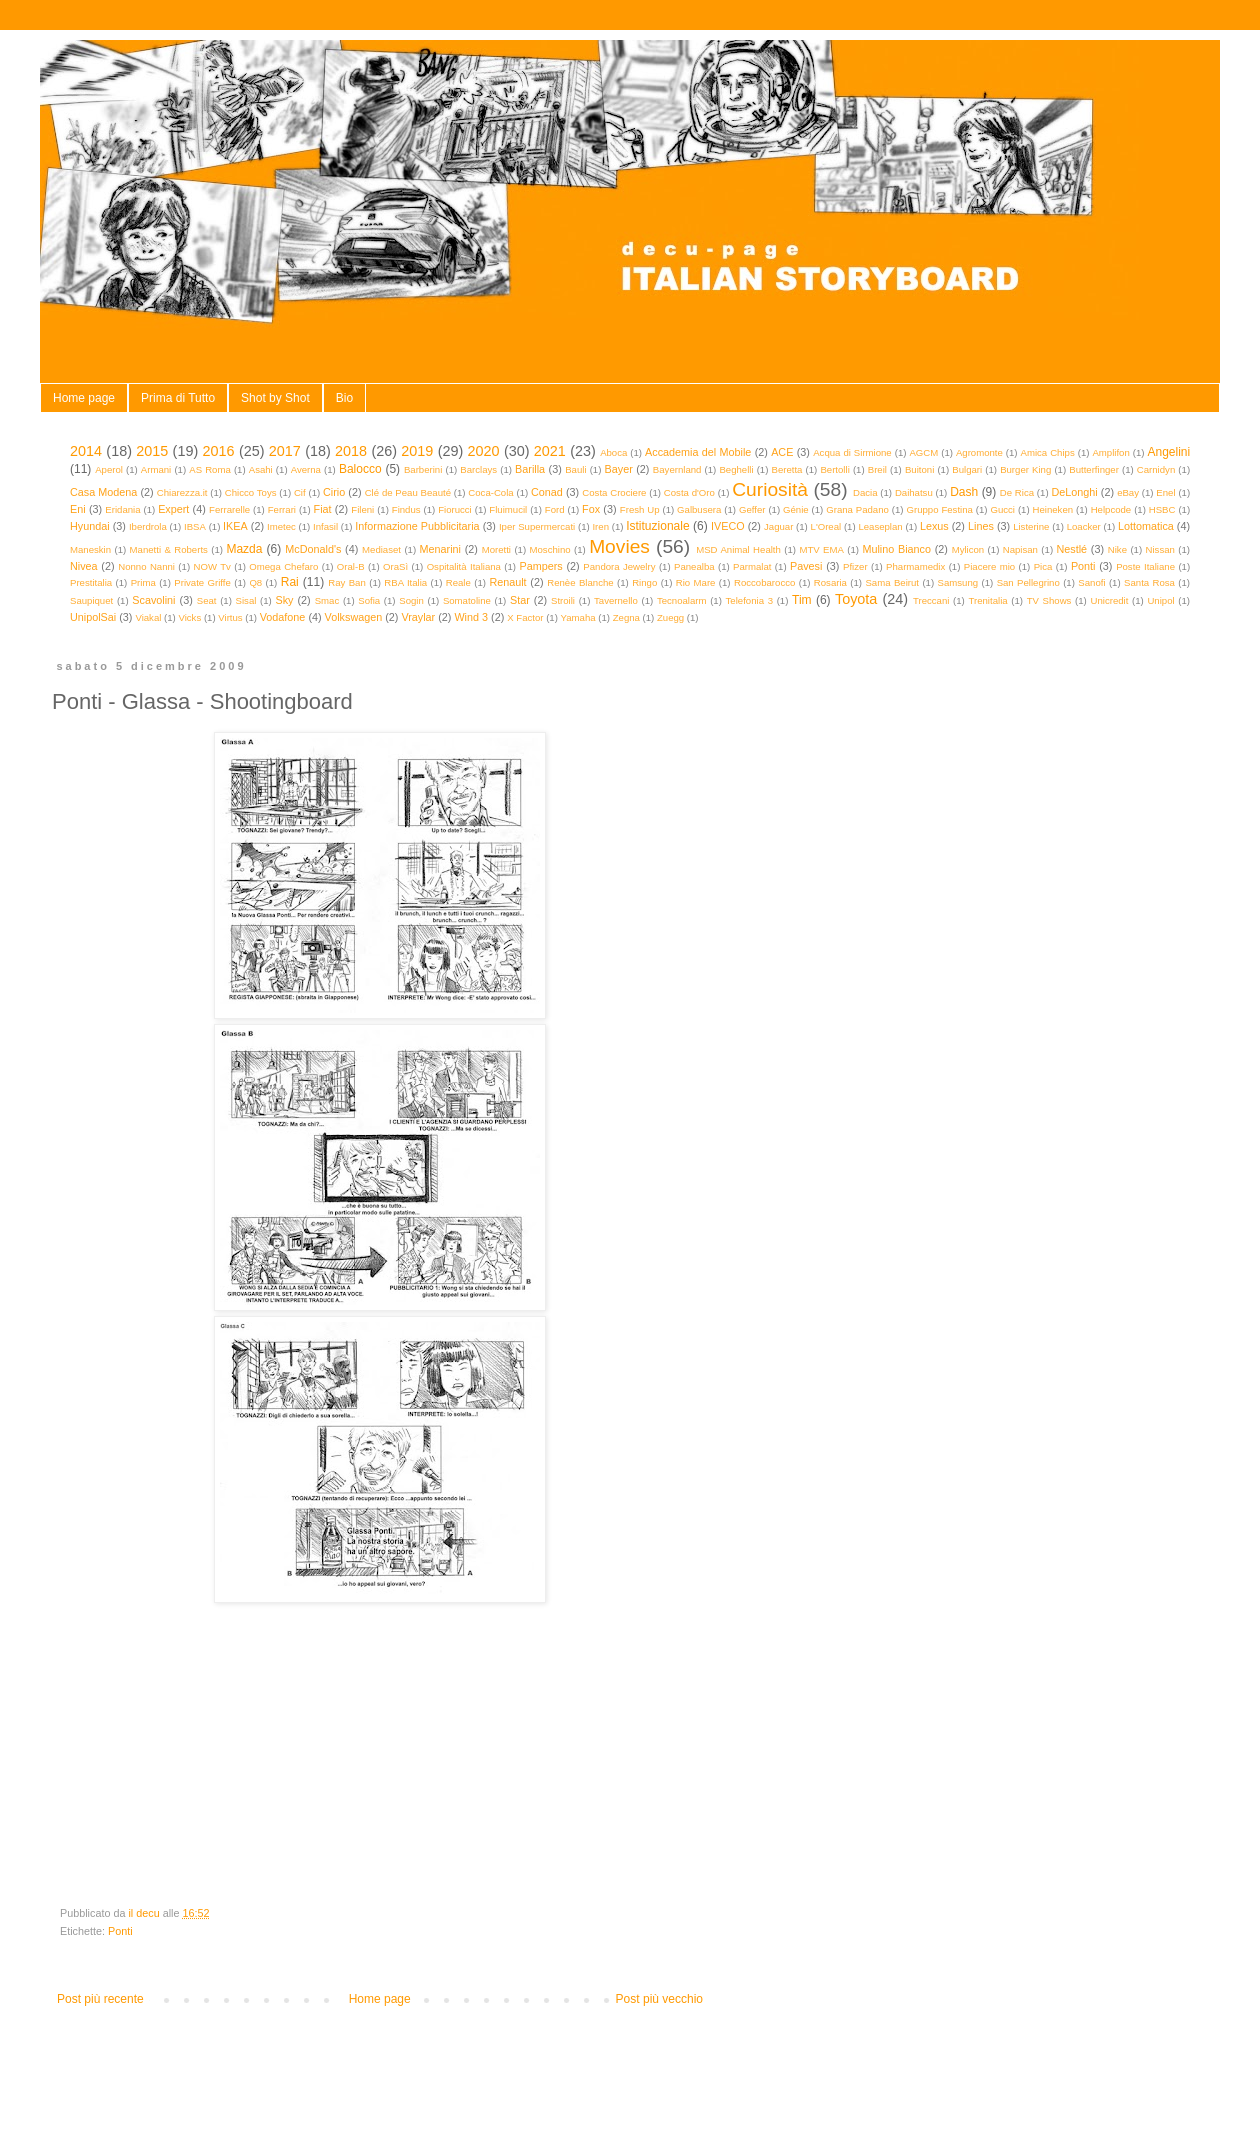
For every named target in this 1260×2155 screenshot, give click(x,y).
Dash (964, 492)
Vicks (189, 617)
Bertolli (834, 469)
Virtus (230, 617)
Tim (802, 600)
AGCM (923, 452)
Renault (507, 582)
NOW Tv (211, 566)
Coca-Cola (490, 492)
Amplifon (1110, 452)
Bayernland (677, 469)
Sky (284, 600)
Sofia (369, 600)
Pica (1043, 566)
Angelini (1168, 452)
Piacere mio (989, 566)
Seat (207, 600)
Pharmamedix (915, 566)
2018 (351, 451)
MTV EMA (821, 549)
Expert (173, 509)
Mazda (244, 549)
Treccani (931, 600)
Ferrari (282, 509)
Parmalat (752, 566)
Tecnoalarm (682, 600)
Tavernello (616, 600)
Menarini (440, 549)
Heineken (1053, 509)
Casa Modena (103, 492)
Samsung (958, 582)
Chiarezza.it (182, 492)
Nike (1117, 549)
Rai (290, 582)
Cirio (334, 492)
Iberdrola (148, 526)
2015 (152, 451)
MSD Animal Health (738, 549)
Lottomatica (1146, 526)
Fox (591, 509)
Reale (458, 582)
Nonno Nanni (146, 566)
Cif (300, 492)
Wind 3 (471, 617)
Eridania (122, 509)
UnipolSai (93, 617)
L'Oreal (826, 526)
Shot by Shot (275, 398)
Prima (143, 582)
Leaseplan (880, 526)
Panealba (694, 566)
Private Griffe (202, 582)
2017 (285, 451)
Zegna (626, 617)
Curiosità (770, 489)
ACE (782, 452)
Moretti (496, 549)
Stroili (563, 600)
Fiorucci (455, 509)
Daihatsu (914, 492)
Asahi (261, 469)
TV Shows (1049, 600)
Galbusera (699, 509)
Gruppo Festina (939, 509)
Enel (1165, 492)
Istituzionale (657, 526)
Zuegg (670, 617)
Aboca (613, 452)
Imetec (281, 526)
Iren (600, 526)
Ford (555, 509)
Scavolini (153, 600)
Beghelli (736, 469)
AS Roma (210, 469)
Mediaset (381, 549)
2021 (550, 451)
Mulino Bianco (896, 549)
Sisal (246, 600)
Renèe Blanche (580, 582)
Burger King (1025, 469)
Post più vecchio (659, 1999)
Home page (84, 398)
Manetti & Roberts (169, 549)
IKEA (235, 526)
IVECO (728, 526)
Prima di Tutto (178, 398)
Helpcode (1111, 509)
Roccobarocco (764, 582)
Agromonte (979, 452)
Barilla (530, 469)
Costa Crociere (614, 492)
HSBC (1162, 509)
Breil (877, 469)
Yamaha (578, 617)
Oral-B (351, 566)
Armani (156, 469)
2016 (219, 451)
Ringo (644, 582)
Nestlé (1072, 549)
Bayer (619, 469)
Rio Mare (696, 582)
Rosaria (830, 582)
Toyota (856, 599)
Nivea (84, 566)
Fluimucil (508, 509)
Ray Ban (347, 582)
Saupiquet (91, 600)
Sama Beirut (892, 582)
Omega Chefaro (283, 566)
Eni (78, 509)
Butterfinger (1094, 469)
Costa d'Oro (689, 492)
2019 (417, 451)
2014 (86, 451)
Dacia (865, 492)
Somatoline (467, 600)
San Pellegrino (1028, 582)
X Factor (525, 617)
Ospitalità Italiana (464, 566)
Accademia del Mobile (698, 452)
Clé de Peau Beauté (408, 492)
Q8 (255, 582)
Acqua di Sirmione (852, 452)
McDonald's (313, 549)
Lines (981, 526)
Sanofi (1091, 582)
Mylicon (968, 549)
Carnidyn (1156, 469)
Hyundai (90, 526)
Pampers (540, 566)
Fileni (362, 509)
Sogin (411, 600)
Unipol (1160, 600)
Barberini (423, 469)
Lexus (934, 526)
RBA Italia (405, 582)
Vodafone (283, 617)
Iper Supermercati (537, 526)
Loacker (1084, 526)
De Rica (1017, 492)
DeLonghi (1074, 492)
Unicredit (1110, 600)
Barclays (478, 469)
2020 (484, 451)
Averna (306, 469)
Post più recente (100, 1999)
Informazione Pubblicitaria (417, 526)
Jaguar (778, 526)
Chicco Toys (251, 492)
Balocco (360, 469)
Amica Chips (1048, 452)
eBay (1128, 492)
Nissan (1160, 549)
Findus (406, 509)
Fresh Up (640, 509)
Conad (547, 492)
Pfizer (855, 566)
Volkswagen (354, 617)
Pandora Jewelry (619, 566)
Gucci (1002, 509)
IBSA (195, 526)
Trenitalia (988, 600)
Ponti (1083, 566)
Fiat (323, 509)
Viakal (148, 617)
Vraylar (418, 617)
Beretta (787, 469)
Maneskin (90, 549)
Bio (344, 398)
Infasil (325, 526)
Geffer (752, 509)
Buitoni (919, 469)
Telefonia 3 (749, 600)
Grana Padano (857, 509)
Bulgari (967, 469)
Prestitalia (91, 582)
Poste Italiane (1145, 566)
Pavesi (806, 566)
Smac (327, 600)
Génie (796, 509)
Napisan (1020, 549)
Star (520, 600)
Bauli (575, 469)
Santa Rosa (1149, 582)
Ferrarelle (229, 509)
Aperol (109, 469)
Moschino (550, 549)
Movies (619, 546)
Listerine (1031, 526)
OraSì (395, 566)
